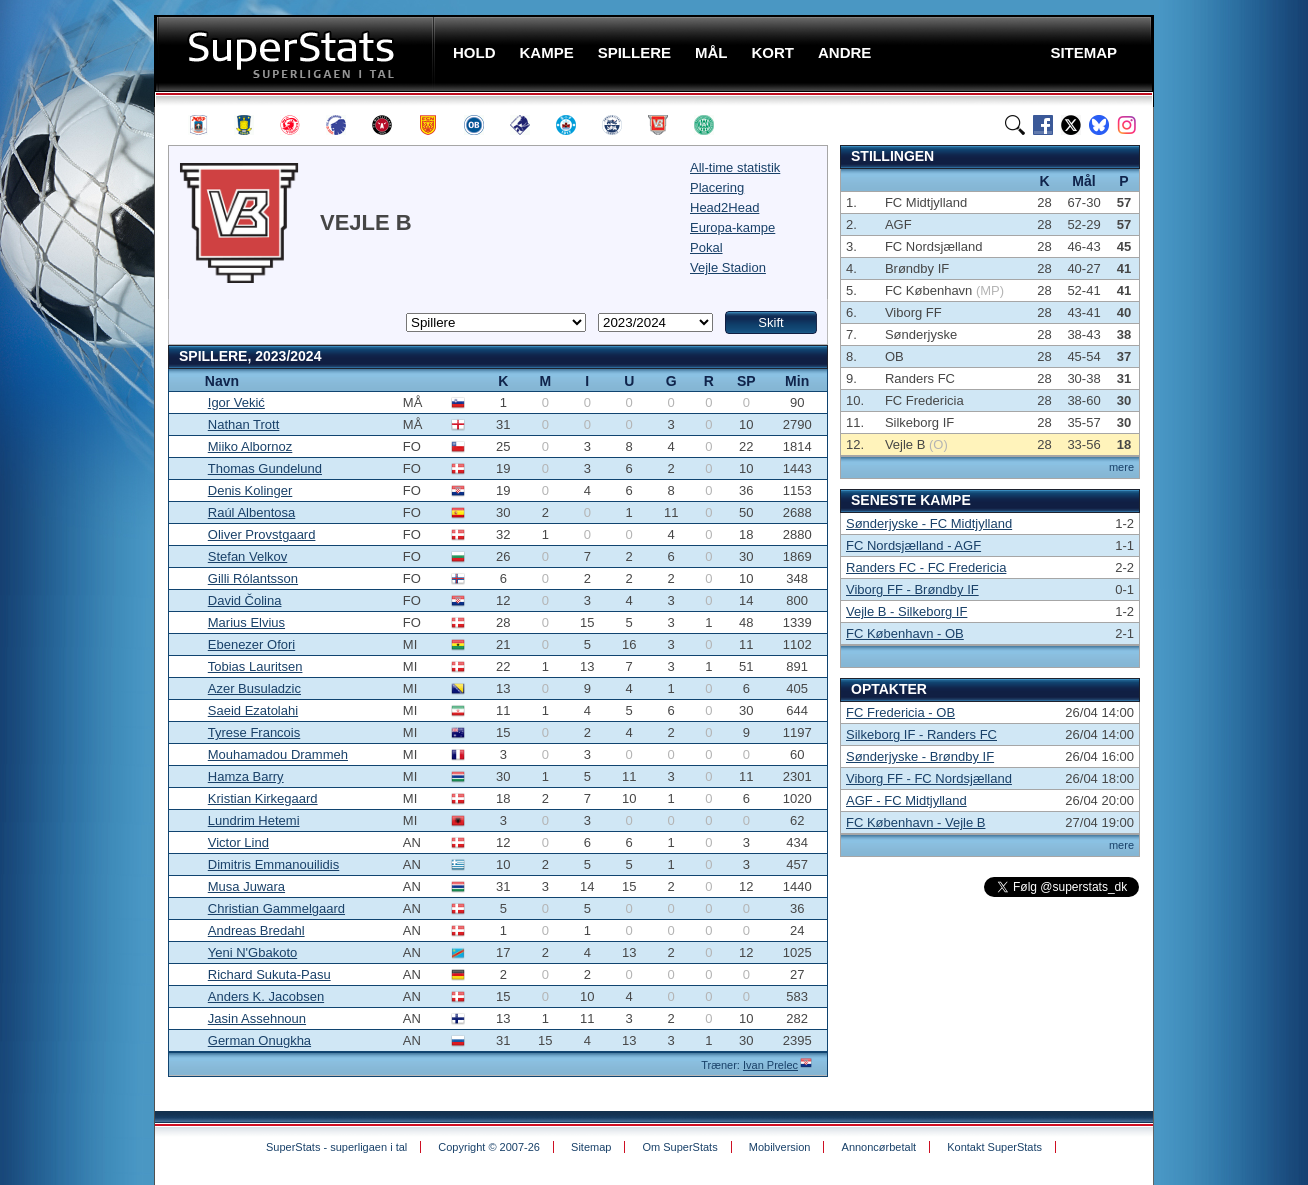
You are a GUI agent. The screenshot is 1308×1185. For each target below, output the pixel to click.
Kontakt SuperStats (994, 1147)
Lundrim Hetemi (254, 820)
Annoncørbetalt (879, 1147)
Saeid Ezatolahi (253, 710)
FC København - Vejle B (915, 822)
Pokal (706, 247)
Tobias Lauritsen (255, 666)
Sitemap (591, 1147)
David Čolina (245, 600)
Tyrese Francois (254, 732)
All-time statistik (735, 167)
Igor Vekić (236, 402)
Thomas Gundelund (265, 468)
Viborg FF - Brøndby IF (912, 589)
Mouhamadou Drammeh (278, 754)
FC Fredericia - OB (900, 712)
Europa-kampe (732, 227)
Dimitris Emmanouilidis (273, 864)
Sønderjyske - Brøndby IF (920, 756)
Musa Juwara (246, 886)
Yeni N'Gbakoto (252, 952)
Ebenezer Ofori (251, 644)
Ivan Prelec (770, 1065)
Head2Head (724, 207)
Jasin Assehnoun (257, 1018)
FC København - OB (905, 633)
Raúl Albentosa (251, 512)
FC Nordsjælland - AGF (913, 545)
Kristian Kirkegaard (263, 798)
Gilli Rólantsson (253, 578)
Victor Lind (238, 842)
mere (1121, 467)
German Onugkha (259, 1040)
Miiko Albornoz (250, 446)
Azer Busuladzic (254, 688)
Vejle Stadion (728, 267)
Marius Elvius (246, 622)
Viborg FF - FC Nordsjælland (929, 778)
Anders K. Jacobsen (266, 996)
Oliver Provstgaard (262, 534)
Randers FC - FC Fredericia (926, 567)
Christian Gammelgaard (276, 908)
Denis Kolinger (250, 490)
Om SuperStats (679, 1147)
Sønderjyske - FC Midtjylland (929, 523)
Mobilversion (780, 1147)
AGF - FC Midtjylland (906, 800)
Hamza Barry (246, 776)
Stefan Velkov (248, 556)
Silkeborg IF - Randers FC (921, 734)
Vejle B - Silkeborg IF (906, 611)
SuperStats (296, 53)
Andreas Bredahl (256, 930)
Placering (717, 187)
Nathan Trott (244, 424)
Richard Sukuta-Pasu (269, 974)
